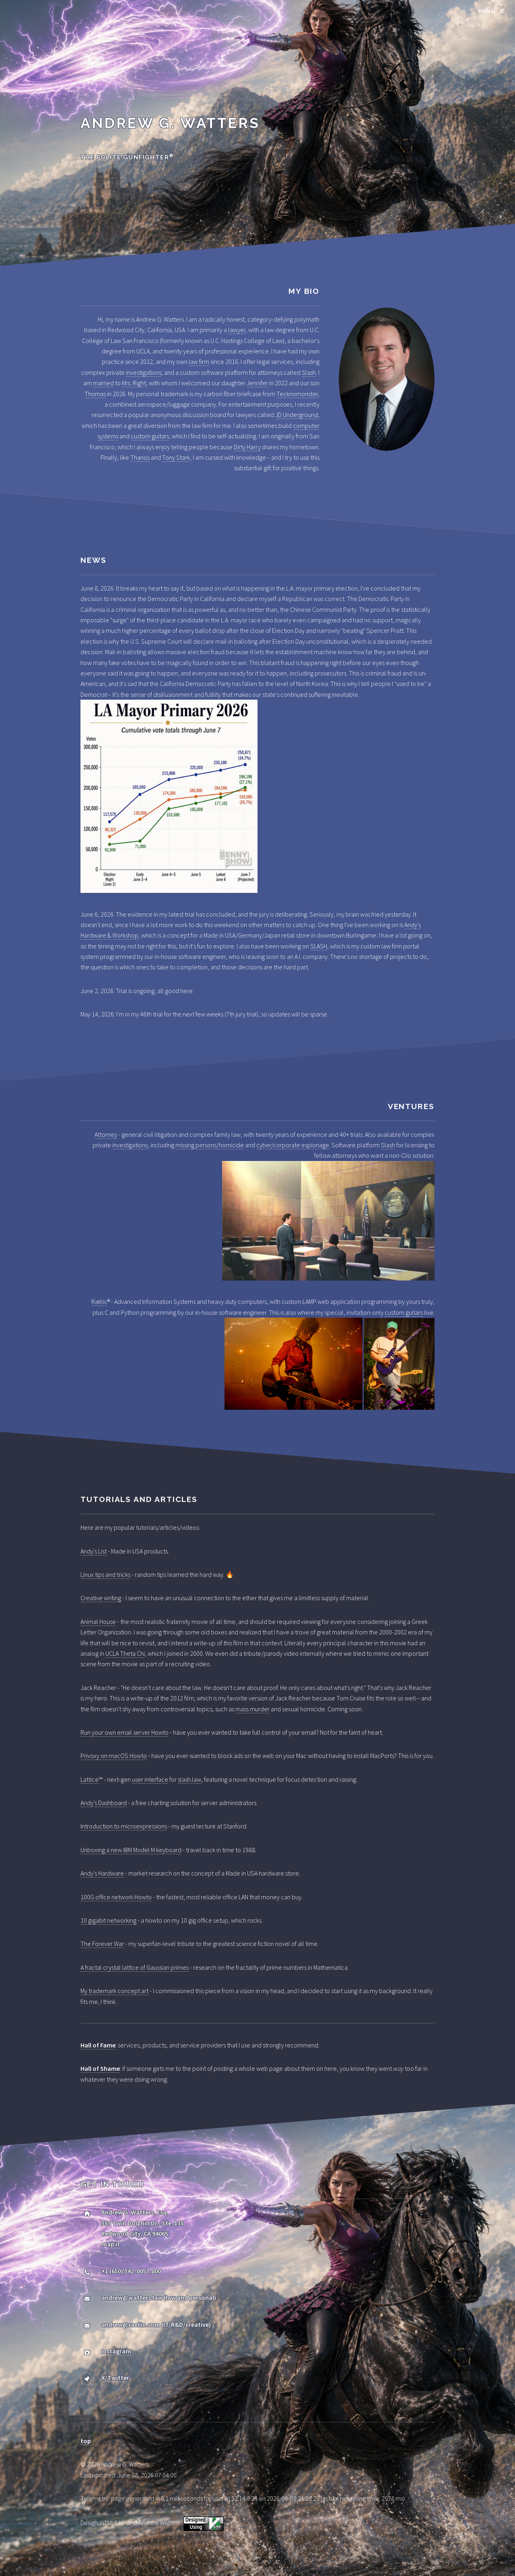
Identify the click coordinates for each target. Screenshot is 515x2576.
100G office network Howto (116, 1897)
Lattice (89, 1779)
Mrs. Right (134, 383)
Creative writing (100, 1598)
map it (110, 2244)
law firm (199, 361)
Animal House (98, 1621)
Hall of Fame (97, 2045)
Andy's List (93, 1551)
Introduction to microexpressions (123, 1826)
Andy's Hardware (102, 1873)
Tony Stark (176, 457)
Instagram (116, 2351)
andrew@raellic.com (130, 2324)
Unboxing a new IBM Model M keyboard (130, 1850)
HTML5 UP (113, 2523)
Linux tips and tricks (105, 1574)
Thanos (140, 457)
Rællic (99, 1301)
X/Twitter (115, 2378)
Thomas (95, 394)
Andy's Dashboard (103, 1803)
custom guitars (150, 436)
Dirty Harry (247, 447)
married (103, 383)
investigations (143, 372)
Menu (487, 11)
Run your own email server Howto (124, 1732)
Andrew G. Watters (170, 122)
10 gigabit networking (108, 1920)
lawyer (236, 330)
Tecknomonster (297, 394)
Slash (309, 372)
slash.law (189, 1779)
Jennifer (257, 383)
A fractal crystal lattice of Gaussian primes (134, 1967)
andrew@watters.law (132, 2297)
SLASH (318, 946)
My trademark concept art (114, 1991)
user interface (150, 1779)
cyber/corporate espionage (292, 1145)
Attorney (106, 1134)
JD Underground (296, 415)
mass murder (252, 1709)
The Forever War (102, 1944)
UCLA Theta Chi (125, 1653)
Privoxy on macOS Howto (113, 1756)
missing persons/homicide (209, 1145)
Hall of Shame (100, 2068)
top (85, 2441)
